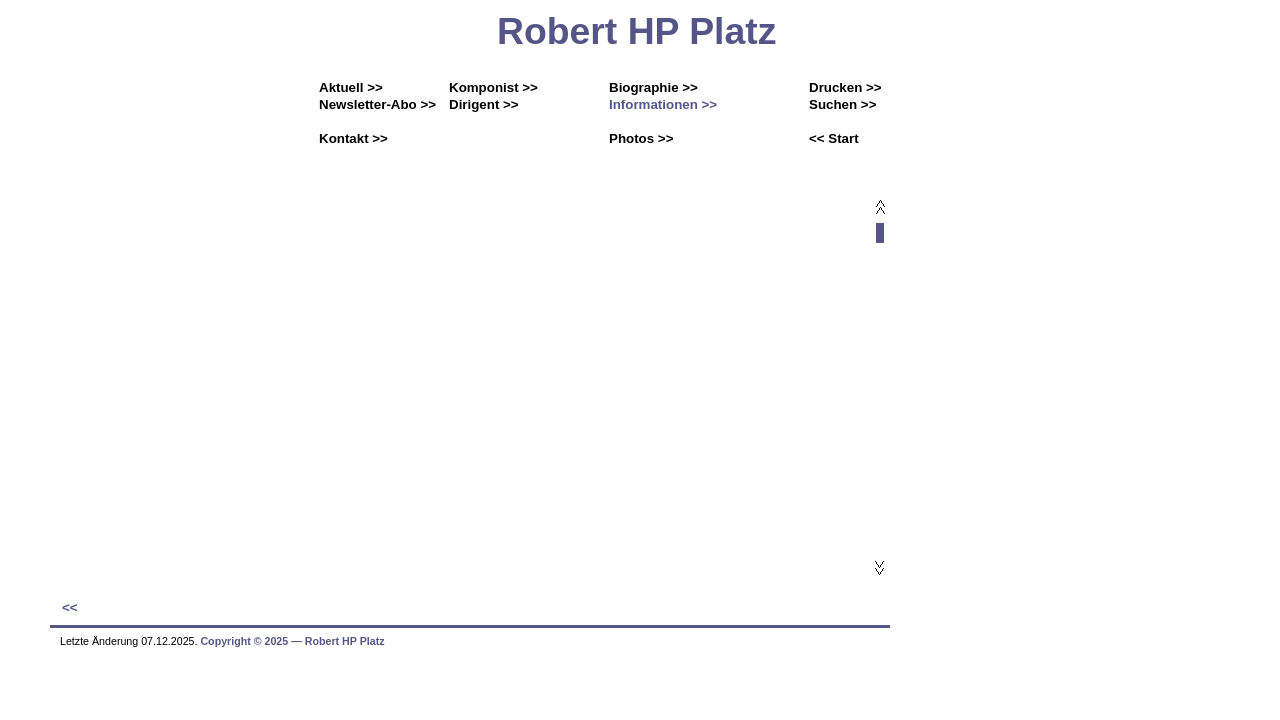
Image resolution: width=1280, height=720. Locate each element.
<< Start (834, 138)
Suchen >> (842, 104)
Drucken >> (845, 87)
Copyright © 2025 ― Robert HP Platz (292, 641)
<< (70, 607)
